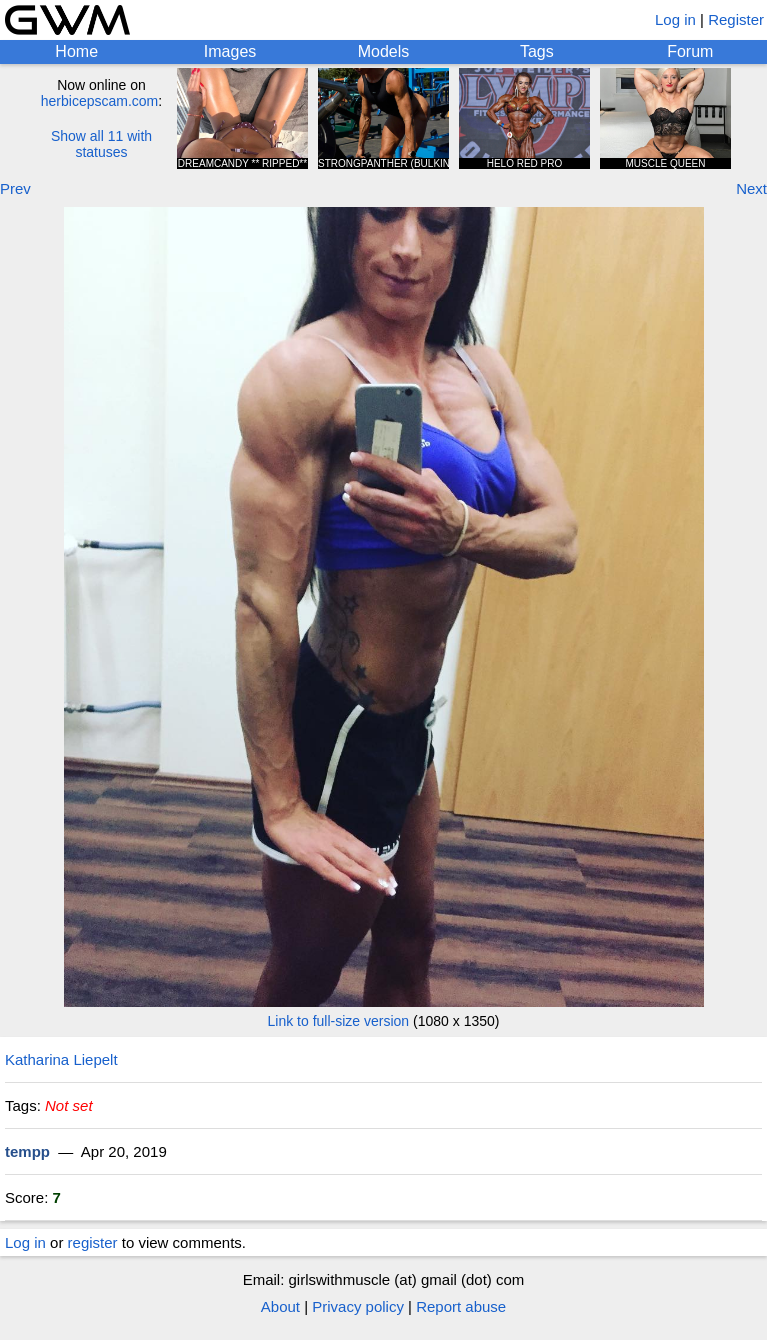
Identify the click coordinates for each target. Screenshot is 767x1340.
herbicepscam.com (100, 101)
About (280, 1306)
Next (751, 188)
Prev (15, 188)
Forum (690, 51)
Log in (675, 19)
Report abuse (461, 1306)
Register (736, 19)
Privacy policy (358, 1306)
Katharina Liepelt (61, 1059)
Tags (537, 51)
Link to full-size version (339, 1021)
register (93, 1242)
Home (76, 51)
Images (230, 51)
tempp (27, 1151)
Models (384, 51)
